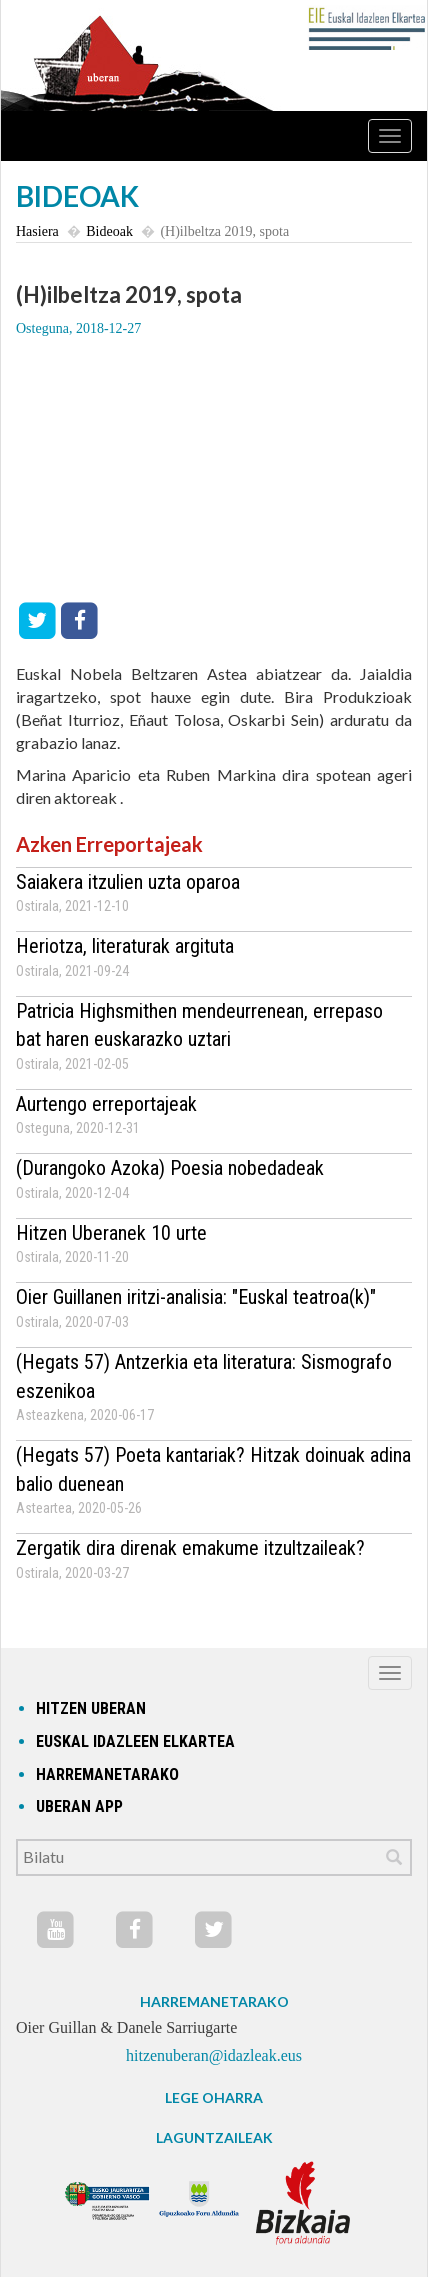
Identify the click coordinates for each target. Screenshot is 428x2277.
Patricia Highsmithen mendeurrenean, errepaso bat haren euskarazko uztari (199, 1025)
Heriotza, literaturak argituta (125, 946)
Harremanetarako (107, 1774)
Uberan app (79, 1806)
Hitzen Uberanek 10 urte (111, 1233)
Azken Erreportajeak (109, 844)
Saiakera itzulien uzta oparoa (128, 882)
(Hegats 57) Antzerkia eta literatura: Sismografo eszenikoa (204, 1376)
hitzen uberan (91, 1708)
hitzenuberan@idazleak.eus (214, 2055)
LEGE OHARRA (214, 2097)
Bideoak (109, 231)
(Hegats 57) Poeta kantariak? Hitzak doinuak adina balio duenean (213, 1469)
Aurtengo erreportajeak (106, 1104)
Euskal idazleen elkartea (135, 1741)
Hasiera (37, 231)
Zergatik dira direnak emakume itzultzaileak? (190, 1548)
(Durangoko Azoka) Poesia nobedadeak (170, 1168)
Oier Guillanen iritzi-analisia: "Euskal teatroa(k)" (196, 1297)
